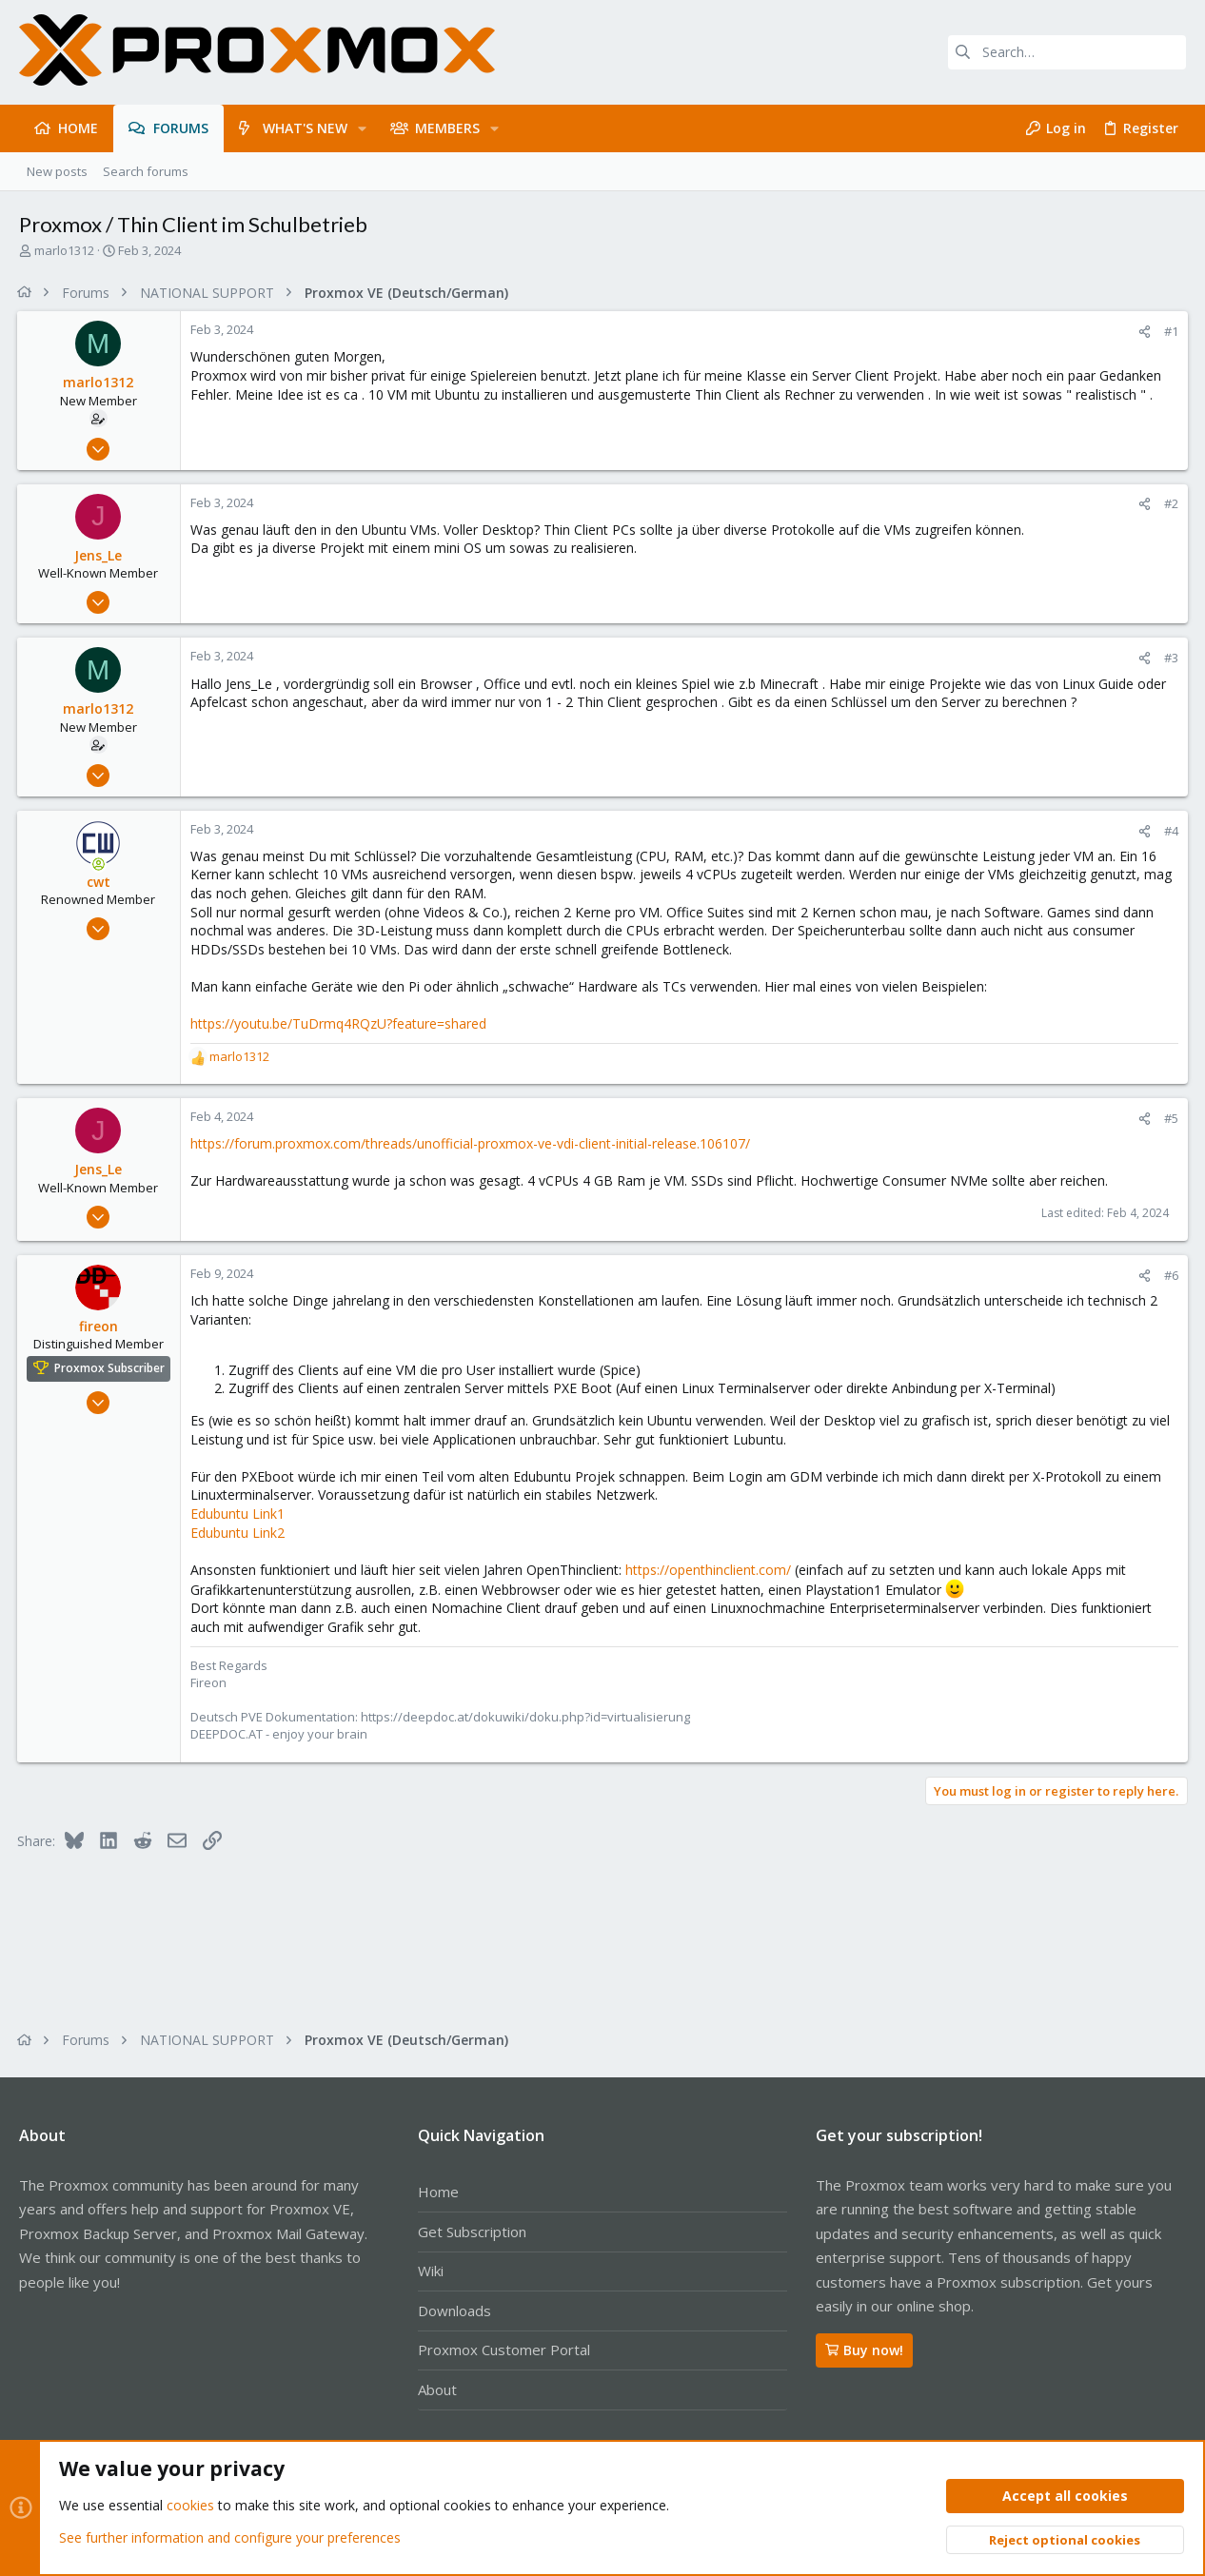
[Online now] (100, 864)
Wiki (431, 2270)
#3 (1169, 657)
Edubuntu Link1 (239, 1513)
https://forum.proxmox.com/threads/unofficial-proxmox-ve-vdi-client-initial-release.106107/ (472, 1143)
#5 (1169, 1118)
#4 (1169, 830)
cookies (190, 2506)
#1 (1169, 331)
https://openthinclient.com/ (710, 1570)
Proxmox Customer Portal (504, 2349)
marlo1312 (64, 250)
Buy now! (864, 2350)
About (437, 2389)
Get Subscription (472, 2231)
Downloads (454, 2310)
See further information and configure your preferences (230, 2537)
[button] (362, 128)
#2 (1169, 503)
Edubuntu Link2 (239, 1533)
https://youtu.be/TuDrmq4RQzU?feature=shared (340, 1023)
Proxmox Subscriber (111, 1368)
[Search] (1067, 52)
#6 (1169, 1275)
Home (438, 2191)
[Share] (1143, 332)
